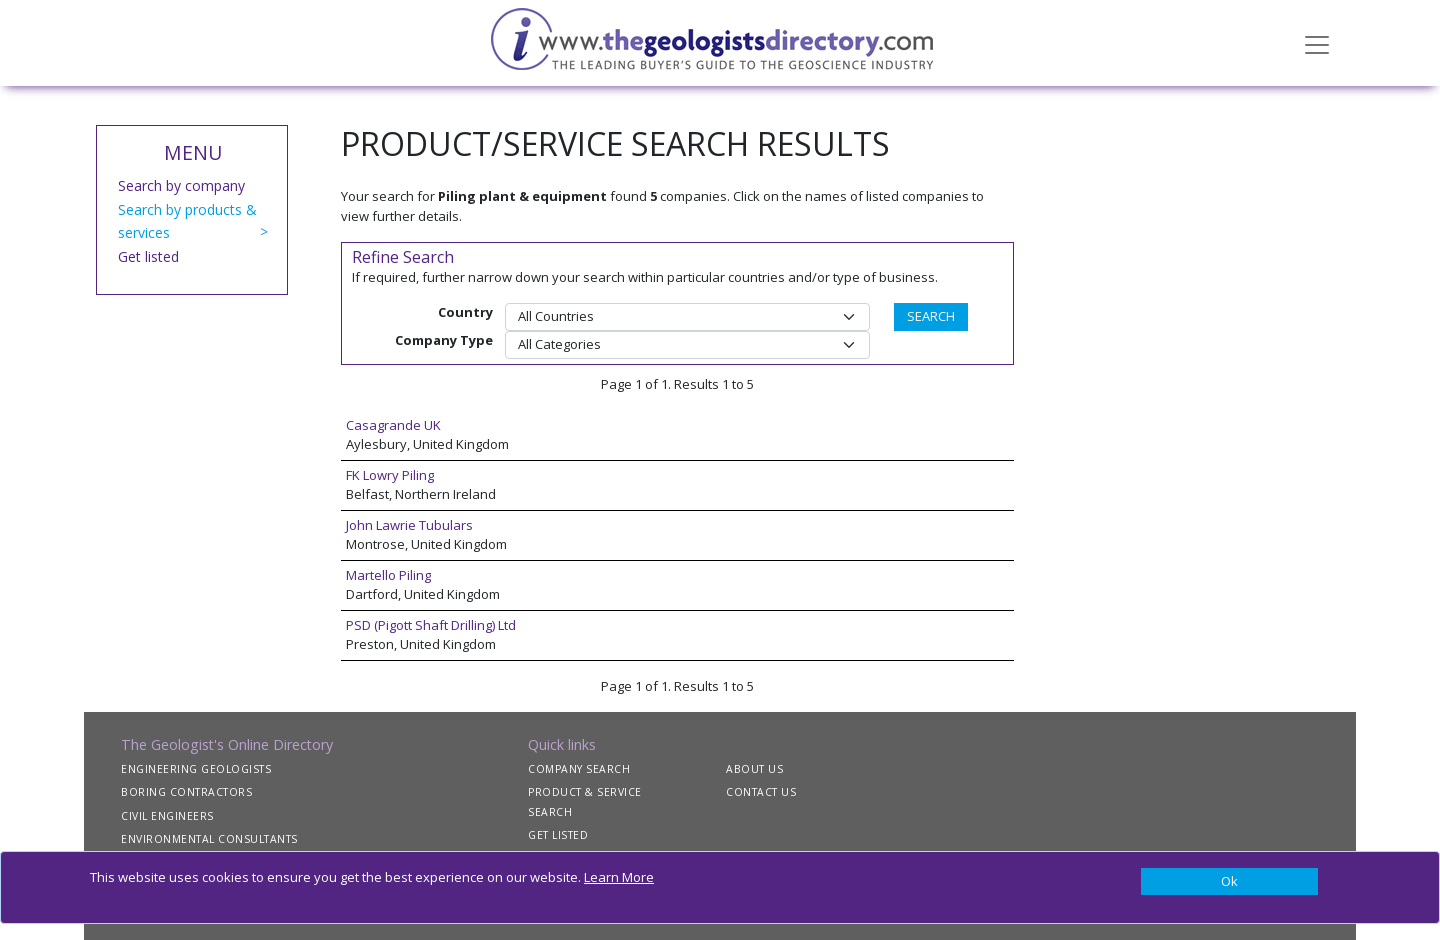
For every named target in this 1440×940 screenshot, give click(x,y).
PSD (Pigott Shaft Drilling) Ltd (431, 625)
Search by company (181, 185)
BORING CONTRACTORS (186, 792)
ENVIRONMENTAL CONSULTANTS (209, 839)
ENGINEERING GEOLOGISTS (196, 769)
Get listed (148, 256)
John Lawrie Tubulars (409, 525)
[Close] (1229, 882)
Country (465, 312)
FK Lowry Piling (390, 475)
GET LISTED (558, 835)
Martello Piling (388, 575)
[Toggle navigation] (1317, 43)
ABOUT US (754, 769)
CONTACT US (761, 792)
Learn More (619, 877)
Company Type (444, 340)
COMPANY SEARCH (579, 769)
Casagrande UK (393, 425)
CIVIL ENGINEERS (167, 816)
